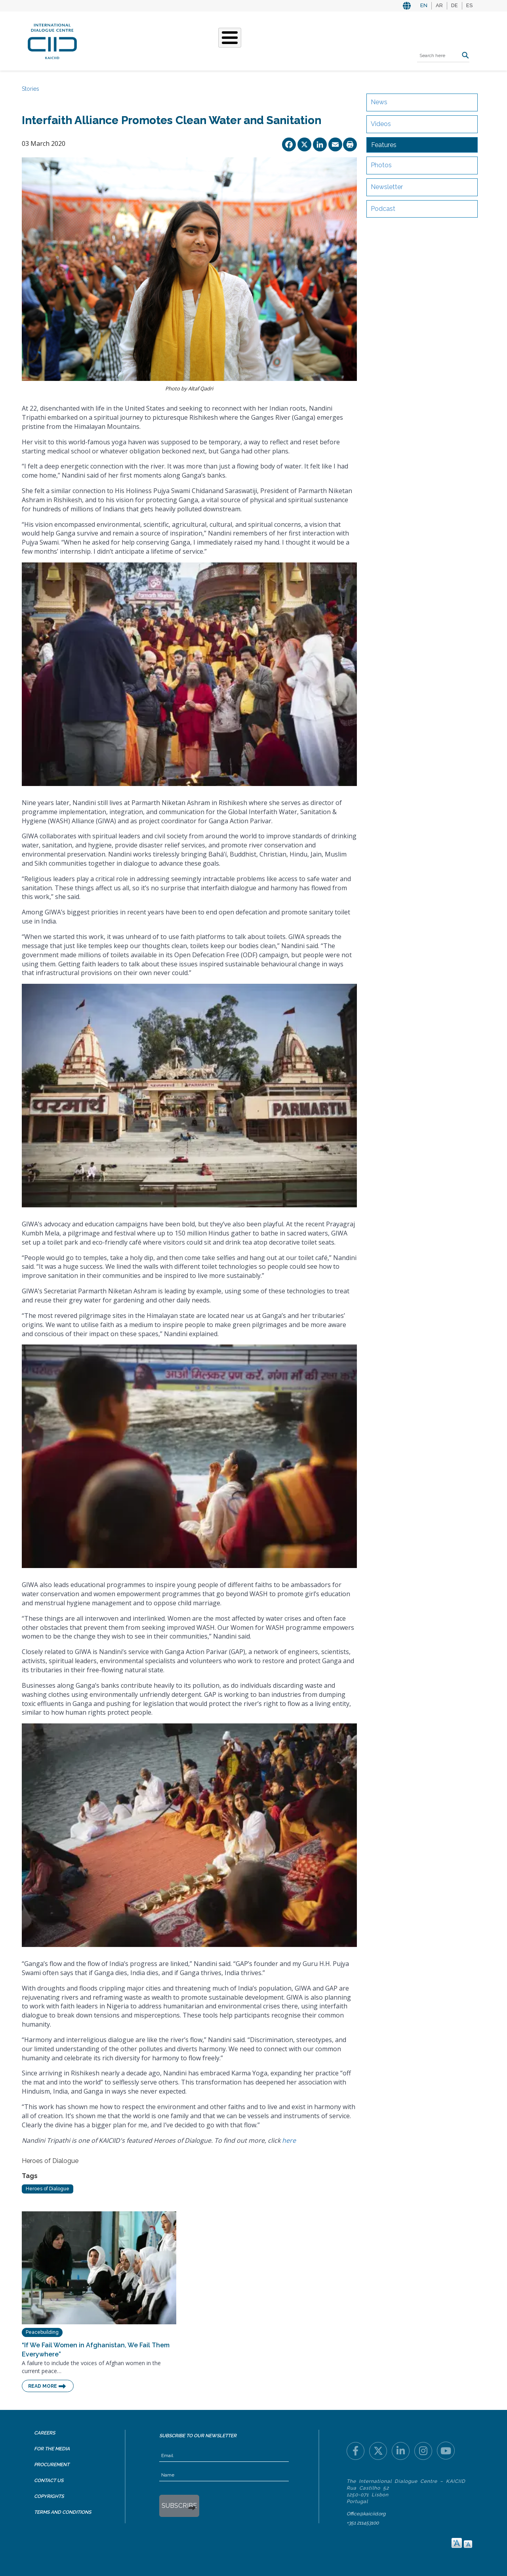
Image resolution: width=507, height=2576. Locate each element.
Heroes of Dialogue (47, 2189)
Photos (381, 165)
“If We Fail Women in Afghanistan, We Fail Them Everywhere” (96, 2349)
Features (383, 145)
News (379, 102)
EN (423, 5)
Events (277, 40)
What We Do (203, 40)
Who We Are (155, 40)
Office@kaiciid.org (366, 2514)
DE (454, 5)
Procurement (51, 2464)
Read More (42, 2386)
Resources (315, 40)
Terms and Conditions (62, 2512)
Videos (381, 124)
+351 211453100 (363, 2523)
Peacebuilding (42, 2332)
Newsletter (387, 187)
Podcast (383, 208)
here (289, 2140)
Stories (244, 40)
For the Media (52, 2449)
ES (469, 5)
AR (439, 5)
